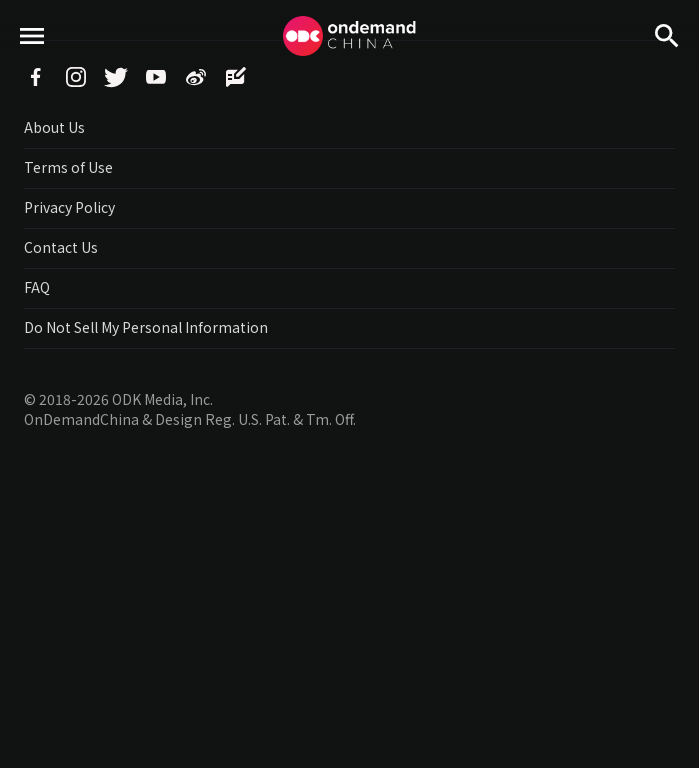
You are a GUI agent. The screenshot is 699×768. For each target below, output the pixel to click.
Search (667, 70)
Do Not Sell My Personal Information (146, 327)
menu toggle (32, 70)
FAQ (37, 287)
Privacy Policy (69, 207)
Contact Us (61, 247)
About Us (54, 127)
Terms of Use (68, 167)
